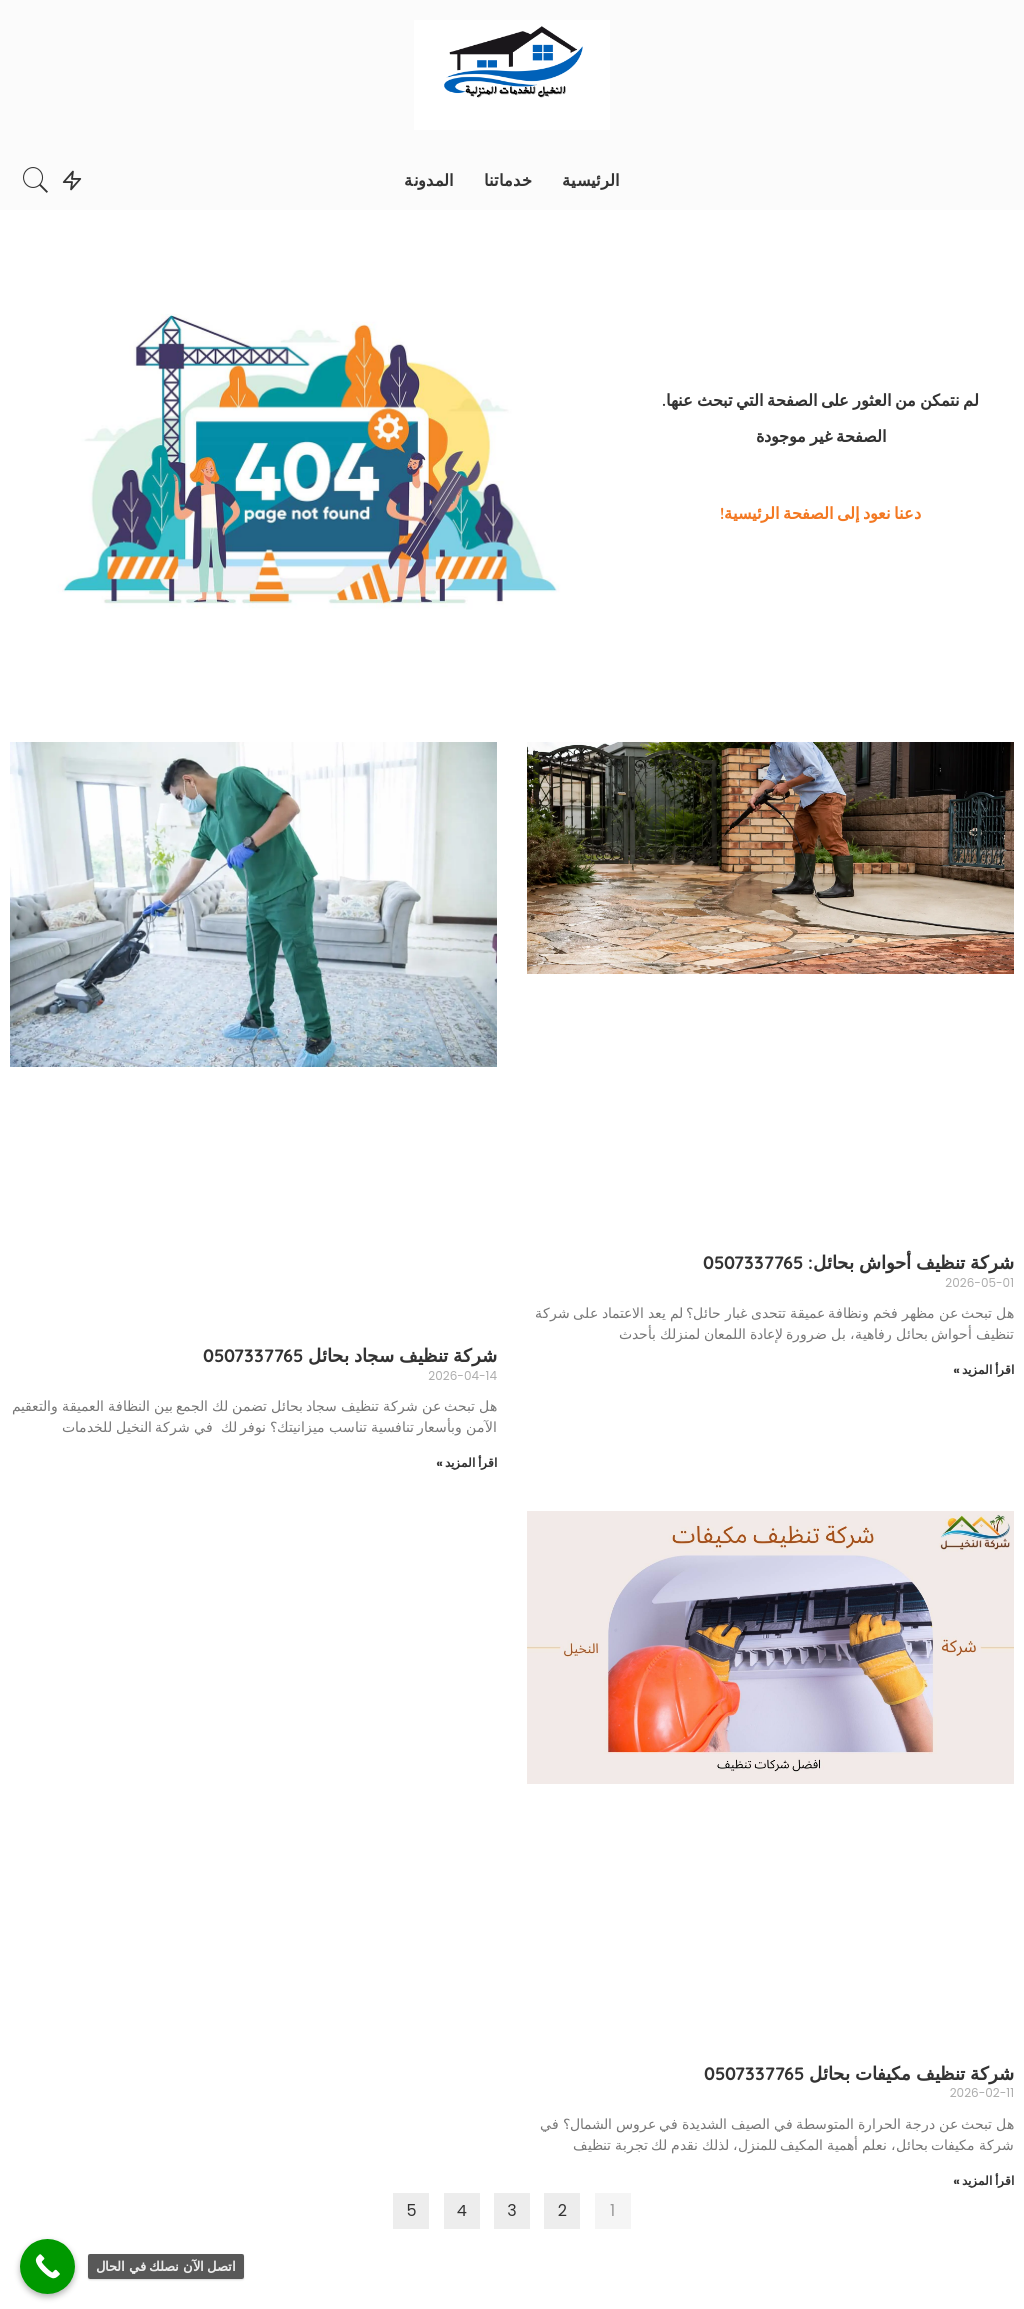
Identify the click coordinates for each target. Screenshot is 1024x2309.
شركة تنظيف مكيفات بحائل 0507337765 (859, 2073)
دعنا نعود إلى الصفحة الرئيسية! (820, 513)
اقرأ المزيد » (983, 1369)
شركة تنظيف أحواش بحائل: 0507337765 (858, 1262)
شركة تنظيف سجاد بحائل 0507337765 (350, 1355)
